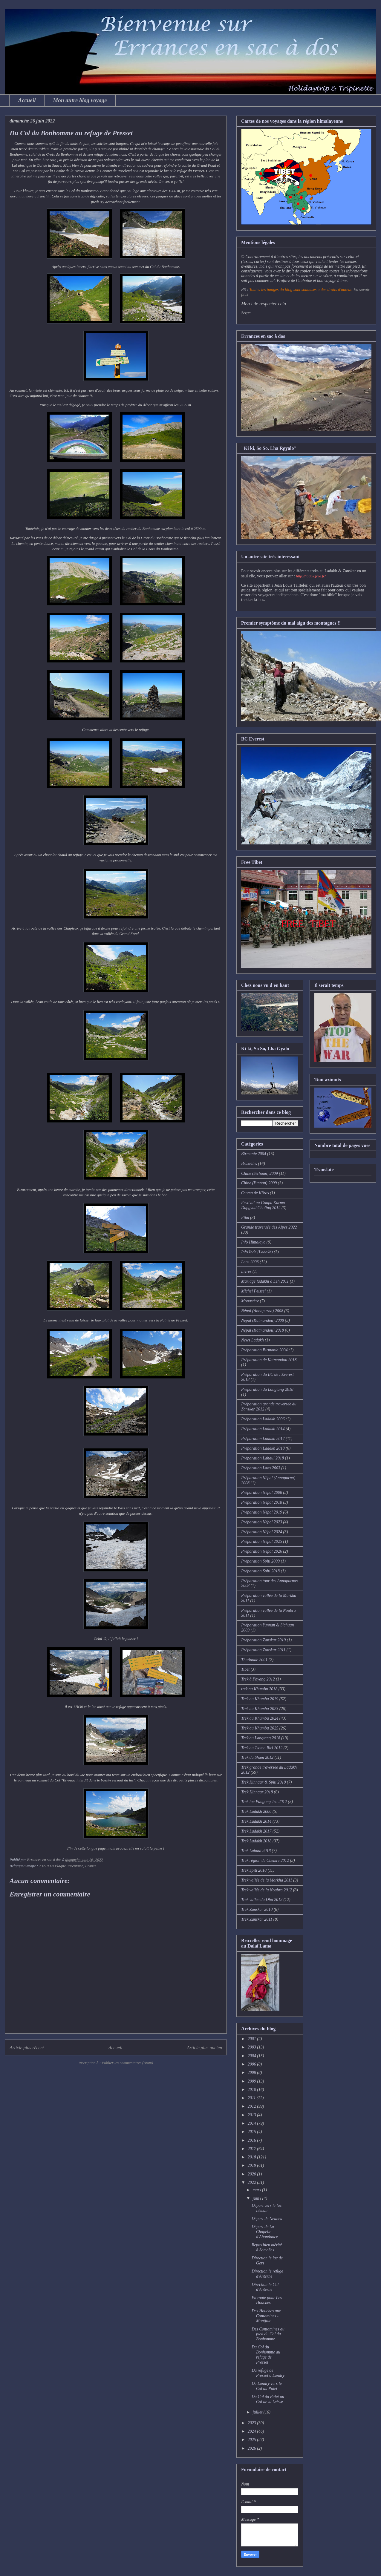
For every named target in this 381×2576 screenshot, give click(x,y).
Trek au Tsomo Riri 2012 (261, 1748)
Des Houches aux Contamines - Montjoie (266, 2316)
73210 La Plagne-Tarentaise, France (67, 1866)
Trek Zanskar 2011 (256, 1919)
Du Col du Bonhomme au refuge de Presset (266, 2354)
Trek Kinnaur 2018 (257, 1792)
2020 (252, 2174)
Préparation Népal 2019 (261, 1512)
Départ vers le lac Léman (267, 2208)
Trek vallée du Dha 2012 (261, 1899)
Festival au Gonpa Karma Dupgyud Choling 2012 (263, 1205)
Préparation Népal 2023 (261, 1522)
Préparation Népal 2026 (261, 1551)
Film (245, 1217)
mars (257, 2190)
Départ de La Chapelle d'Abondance (265, 2231)
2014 (252, 2123)
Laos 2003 (250, 1262)
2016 (252, 2140)
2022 (252, 2182)
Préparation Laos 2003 (260, 1468)
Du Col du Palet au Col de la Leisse (268, 2399)
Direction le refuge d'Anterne (267, 2273)
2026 (252, 2448)
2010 (252, 2089)
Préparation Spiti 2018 (260, 1571)
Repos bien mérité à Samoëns (267, 2247)
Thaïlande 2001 (254, 1659)
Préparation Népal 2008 (261, 1492)
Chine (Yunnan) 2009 (259, 1183)
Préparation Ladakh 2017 (262, 1438)
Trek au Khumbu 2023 (259, 1708)
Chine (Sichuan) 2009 (259, 1173)
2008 (252, 2072)
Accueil (27, 100)
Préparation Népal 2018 (261, 1502)
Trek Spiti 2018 (254, 1870)
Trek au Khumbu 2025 (259, 1728)
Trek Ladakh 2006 (256, 1811)
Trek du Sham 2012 (257, 1757)
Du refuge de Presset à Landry (268, 2373)
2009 (252, 2081)
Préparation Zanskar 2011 (263, 1650)
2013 (252, 2115)
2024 (252, 2431)
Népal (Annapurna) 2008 (262, 1311)
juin (256, 2198)
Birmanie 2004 (253, 1153)
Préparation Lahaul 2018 (262, 1458)
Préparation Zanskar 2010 (263, 1640)
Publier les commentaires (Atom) (127, 2062)
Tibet (245, 1669)
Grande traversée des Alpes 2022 (269, 1227)
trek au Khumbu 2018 (259, 1689)
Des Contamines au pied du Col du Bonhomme (268, 2334)
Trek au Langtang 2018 (260, 1738)
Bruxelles (249, 1163)
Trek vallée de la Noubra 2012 (266, 1890)
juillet (258, 2412)
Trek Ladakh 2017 (256, 1831)
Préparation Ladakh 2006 (262, 1419)
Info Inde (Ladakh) (257, 1252)
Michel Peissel (253, 1291)
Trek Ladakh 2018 (256, 1841)
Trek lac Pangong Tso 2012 (264, 1801)
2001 (252, 2039)
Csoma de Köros (255, 1193)
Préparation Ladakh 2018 (262, 1448)
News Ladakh (252, 1340)
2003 (252, 2047)
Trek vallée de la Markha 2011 (266, 1880)
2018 (252, 2157)
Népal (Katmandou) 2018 (262, 1330)
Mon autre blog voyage (80, 100)
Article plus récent (27, 2047)
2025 (252, 2439)
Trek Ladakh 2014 (256, 1821)
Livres (246, 1271)
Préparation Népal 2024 (261, 1532)
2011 (252, 2098)
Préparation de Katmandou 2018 (269, 1360)
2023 (252, 2423)
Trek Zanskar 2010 (257, 1909)
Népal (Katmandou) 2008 (262, 1320)
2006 (252, 2064)
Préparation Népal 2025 (261, 1541)
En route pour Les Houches (267, 2300)
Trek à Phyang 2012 (258, 1679)
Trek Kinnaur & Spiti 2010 (263, 1782)
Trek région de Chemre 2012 (265, 1860)
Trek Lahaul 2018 (256, 1850)
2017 (252, 2148)
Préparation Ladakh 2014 (262, 1429)
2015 (252, 2131)
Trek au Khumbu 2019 (259, 1699)
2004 (252, 2056)
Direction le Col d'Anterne (265, 2287)
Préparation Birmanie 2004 (264, 1350)
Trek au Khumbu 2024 (259, 1718)
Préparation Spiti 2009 (260, 1561)
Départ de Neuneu (267, 2218)
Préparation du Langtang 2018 (267, 1389)
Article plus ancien (204, 2047)
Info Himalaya (253, 1242)
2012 (252, 2106)
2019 (252, 2165)
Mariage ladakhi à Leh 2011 (265, 1281)
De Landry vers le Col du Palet (267, 2386)
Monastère (250, 1301)
